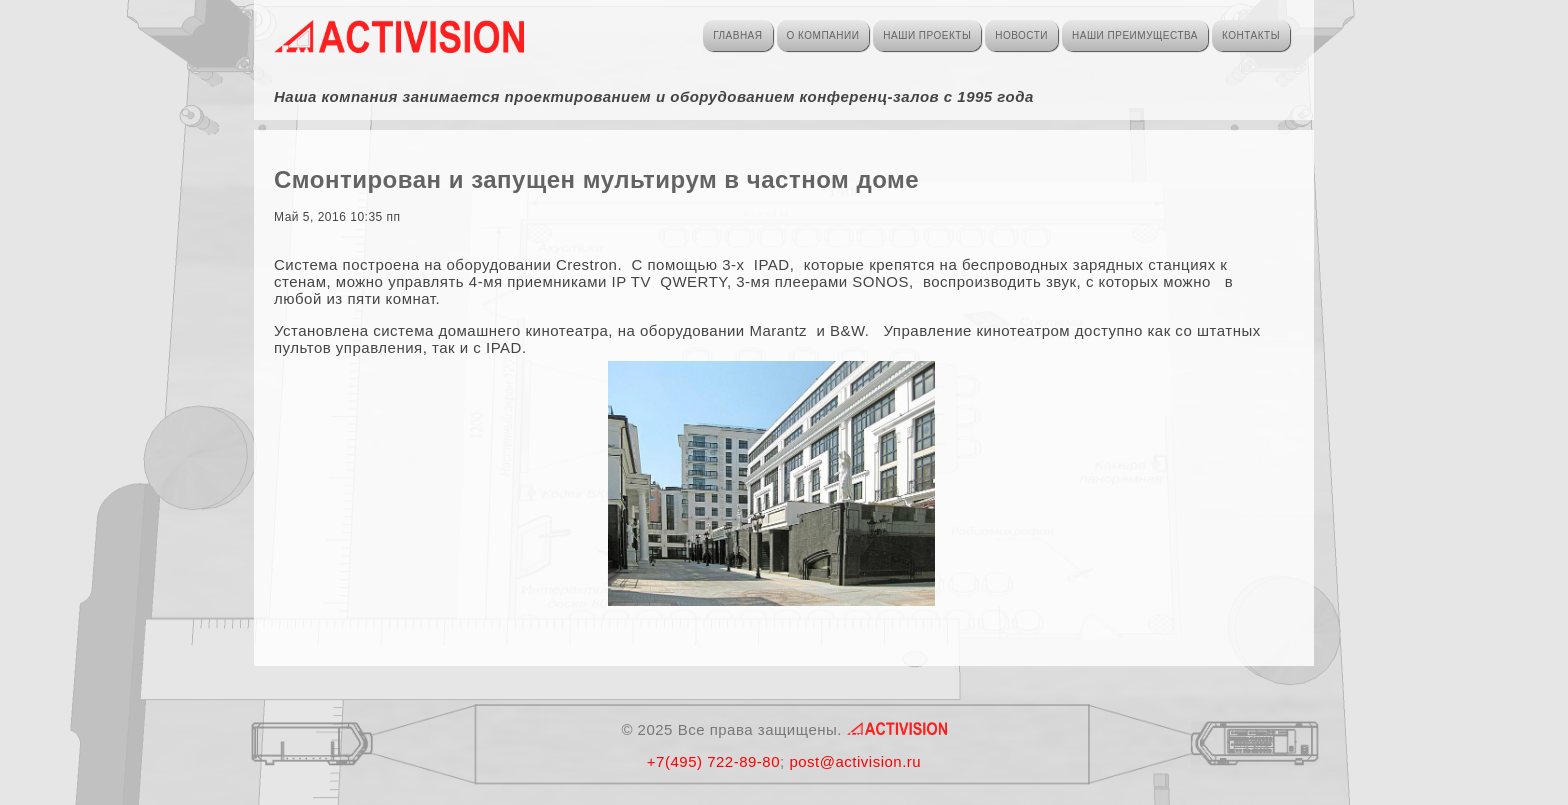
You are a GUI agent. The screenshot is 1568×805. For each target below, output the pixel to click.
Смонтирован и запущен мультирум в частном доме (596, 179)
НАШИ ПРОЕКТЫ (927, 35)
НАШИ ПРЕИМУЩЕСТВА (1135, 35)
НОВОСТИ (1021, 35)
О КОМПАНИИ (823, 35)
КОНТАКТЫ (1251, 35)
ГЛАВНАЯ (737, 35)
